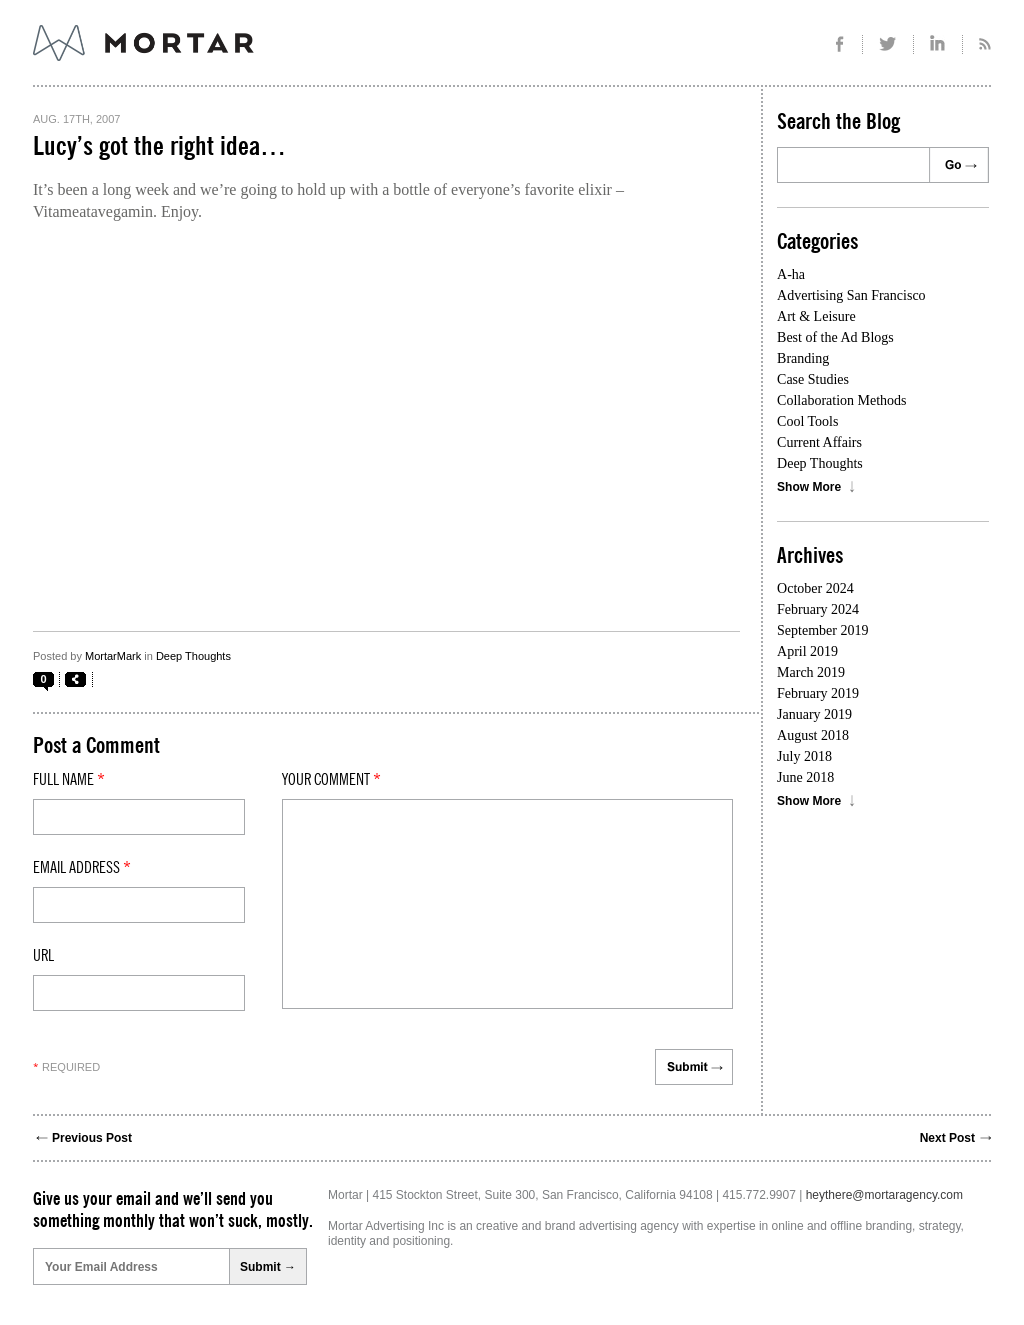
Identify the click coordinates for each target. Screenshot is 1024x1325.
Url (43, 956)
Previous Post (92, 1138)
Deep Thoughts (193, 656)
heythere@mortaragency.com (884, 1195)
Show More (809, 487)
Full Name (69, 780)
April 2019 (807, 651)
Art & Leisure (816, 316)
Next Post (947, 1138)
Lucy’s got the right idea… (159, 147)
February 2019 (818, 693)
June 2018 (805, 777)
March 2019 (811, 672)
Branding (803, 358)
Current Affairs (819, 442)
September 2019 (822, 630)
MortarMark (113, 656)
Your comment (331, 780)
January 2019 (814, 714)
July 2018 (804, 756)
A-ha (791, 274)
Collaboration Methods (842, 400)
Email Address (82, 868)
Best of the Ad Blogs (835, 337)
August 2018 (813, 735)
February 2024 (818, 609)
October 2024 (815, 588)
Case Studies (813, 379)
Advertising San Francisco (851, 295)
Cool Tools (807, 421)
